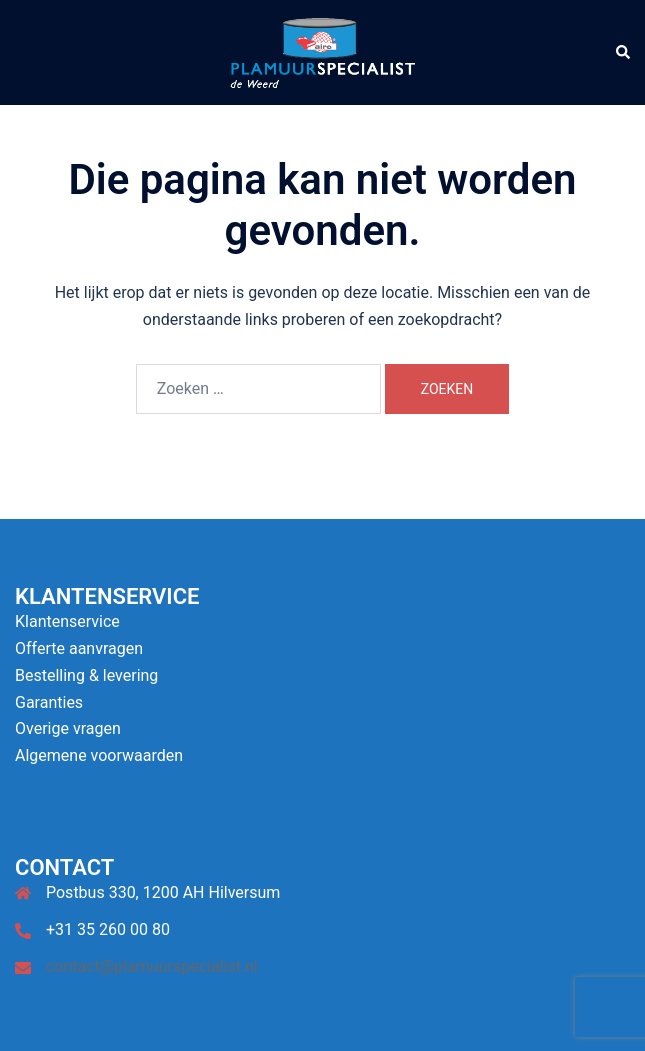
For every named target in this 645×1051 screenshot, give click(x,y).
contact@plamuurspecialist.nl (152, 966)
